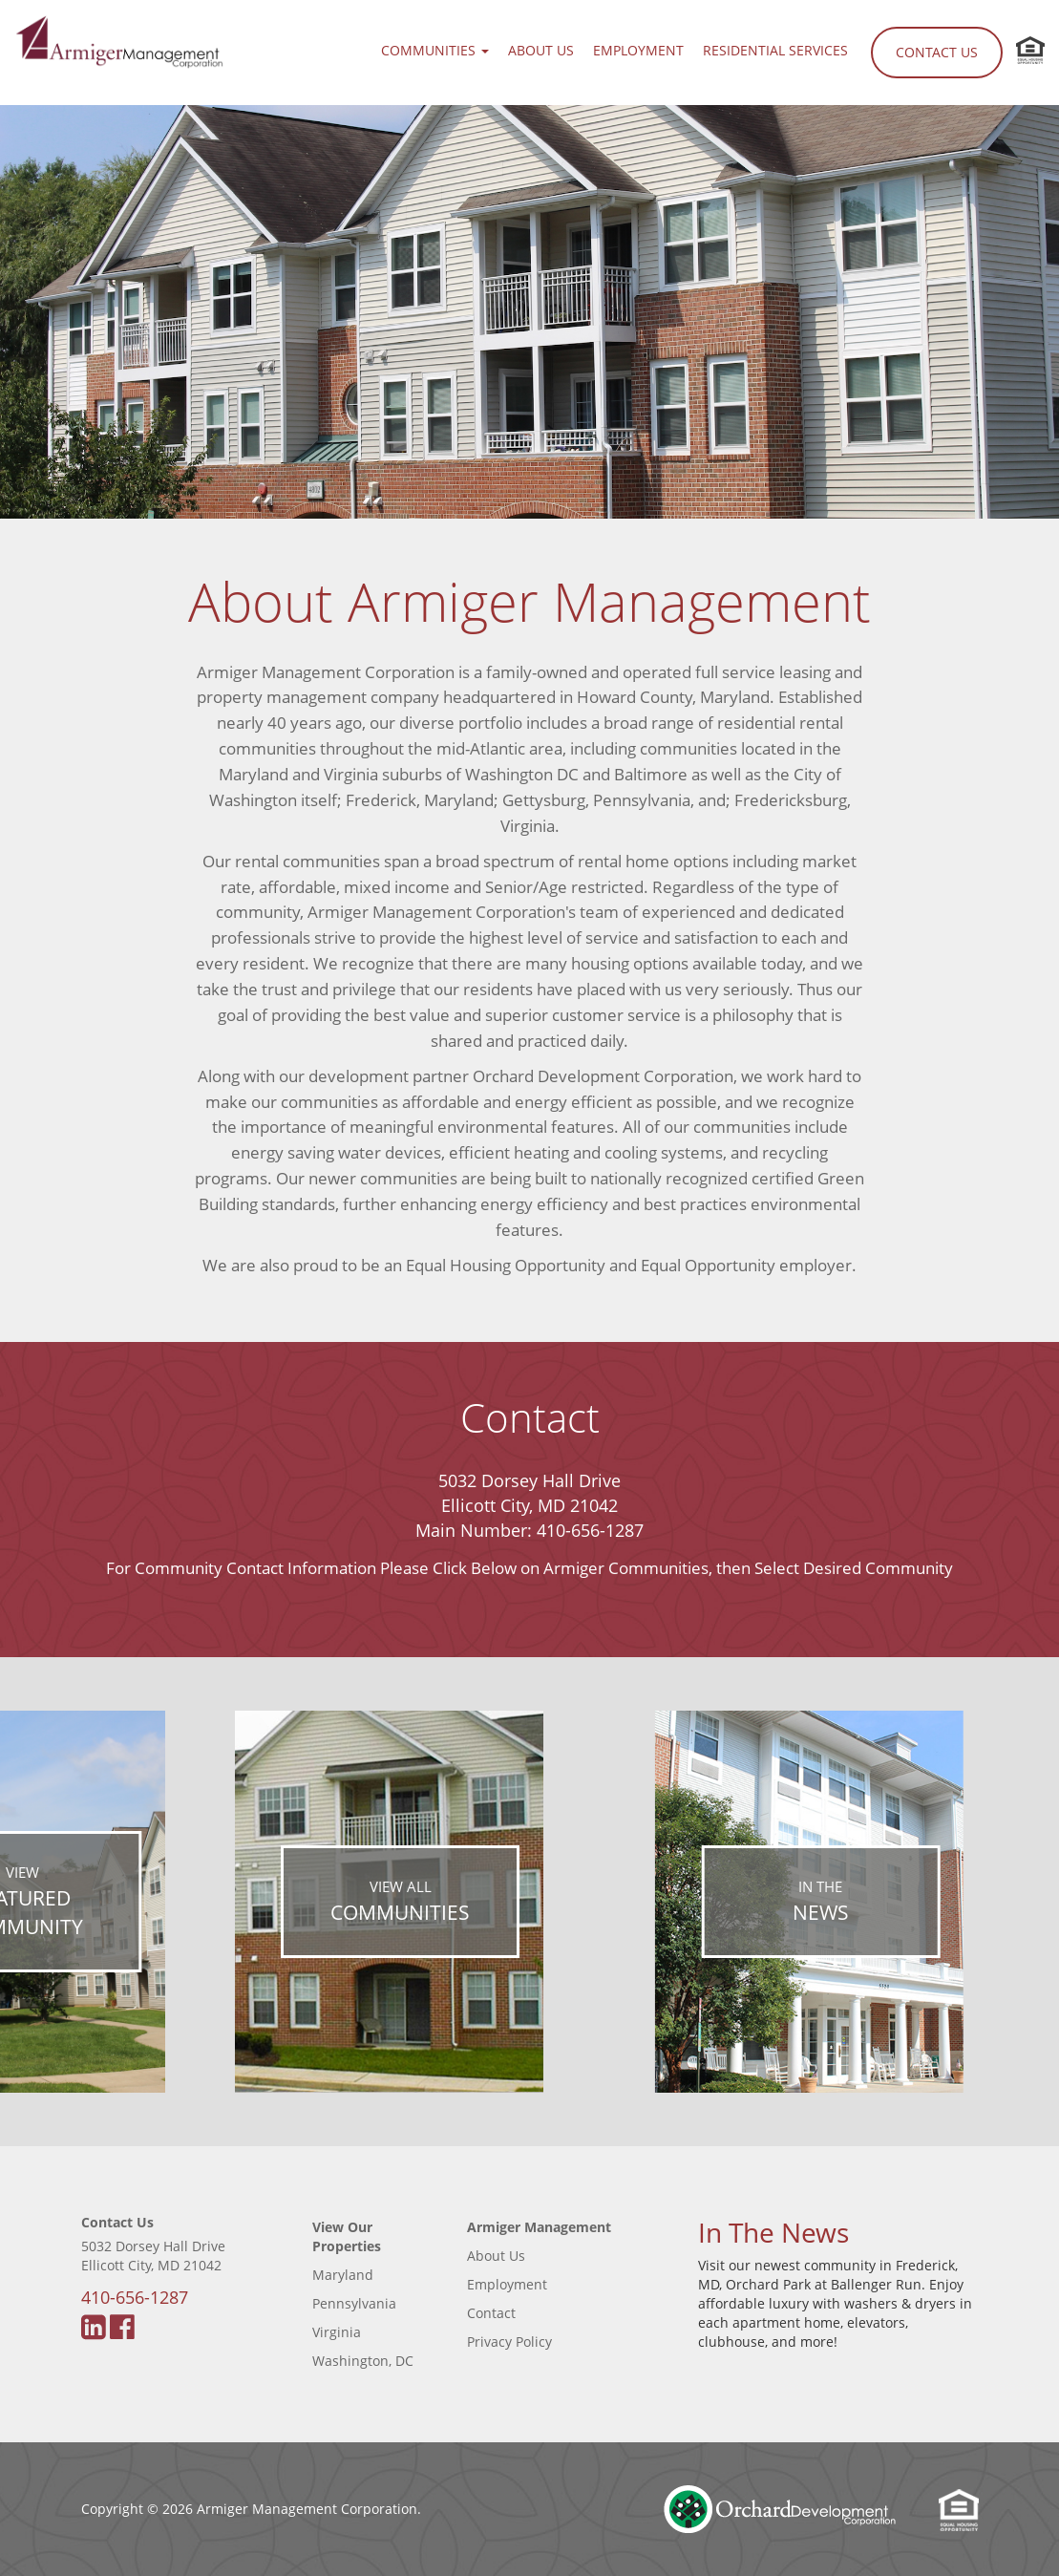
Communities (435, 50)
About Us (541, 50)
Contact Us (937, 52)
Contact (491, 2313)
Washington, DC (362, 2361)
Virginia (336, 2332)
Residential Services (775, 50)
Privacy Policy (509, 2341)
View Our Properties (346, 2236)
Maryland (342, 2275)
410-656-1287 (590, 1530)
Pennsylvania (354, 2303)
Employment (638, 50)
